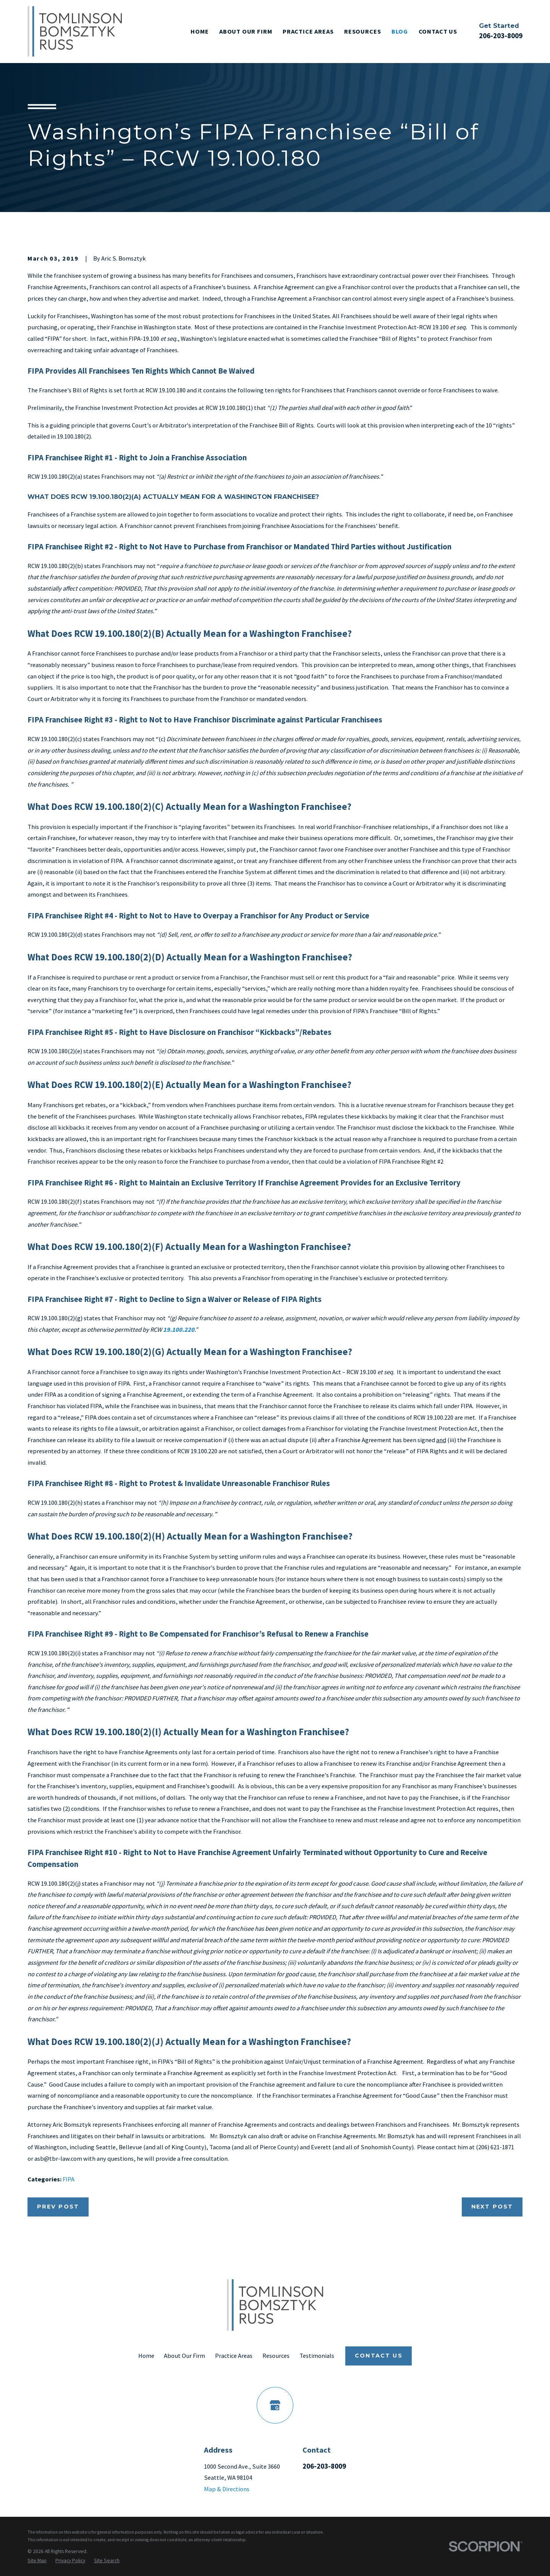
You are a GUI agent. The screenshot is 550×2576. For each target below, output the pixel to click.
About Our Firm (184, 2355)
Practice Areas (233, 2355)
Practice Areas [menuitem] (308, 31)
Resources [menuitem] (362, 31)
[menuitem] (37, 2561)
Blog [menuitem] (399, 31)
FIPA (68, 2179)
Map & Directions (226, 2489)
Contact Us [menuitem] (438, 31)
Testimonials (316, 2355)
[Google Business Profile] (275, 2405)
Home (146, 2355)
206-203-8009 (500, 35)
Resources (276, 2355)
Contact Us (379, 2355)
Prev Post (58, 2206)
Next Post (492, 2206)
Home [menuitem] (200, 31)
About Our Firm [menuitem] (245, 31)
